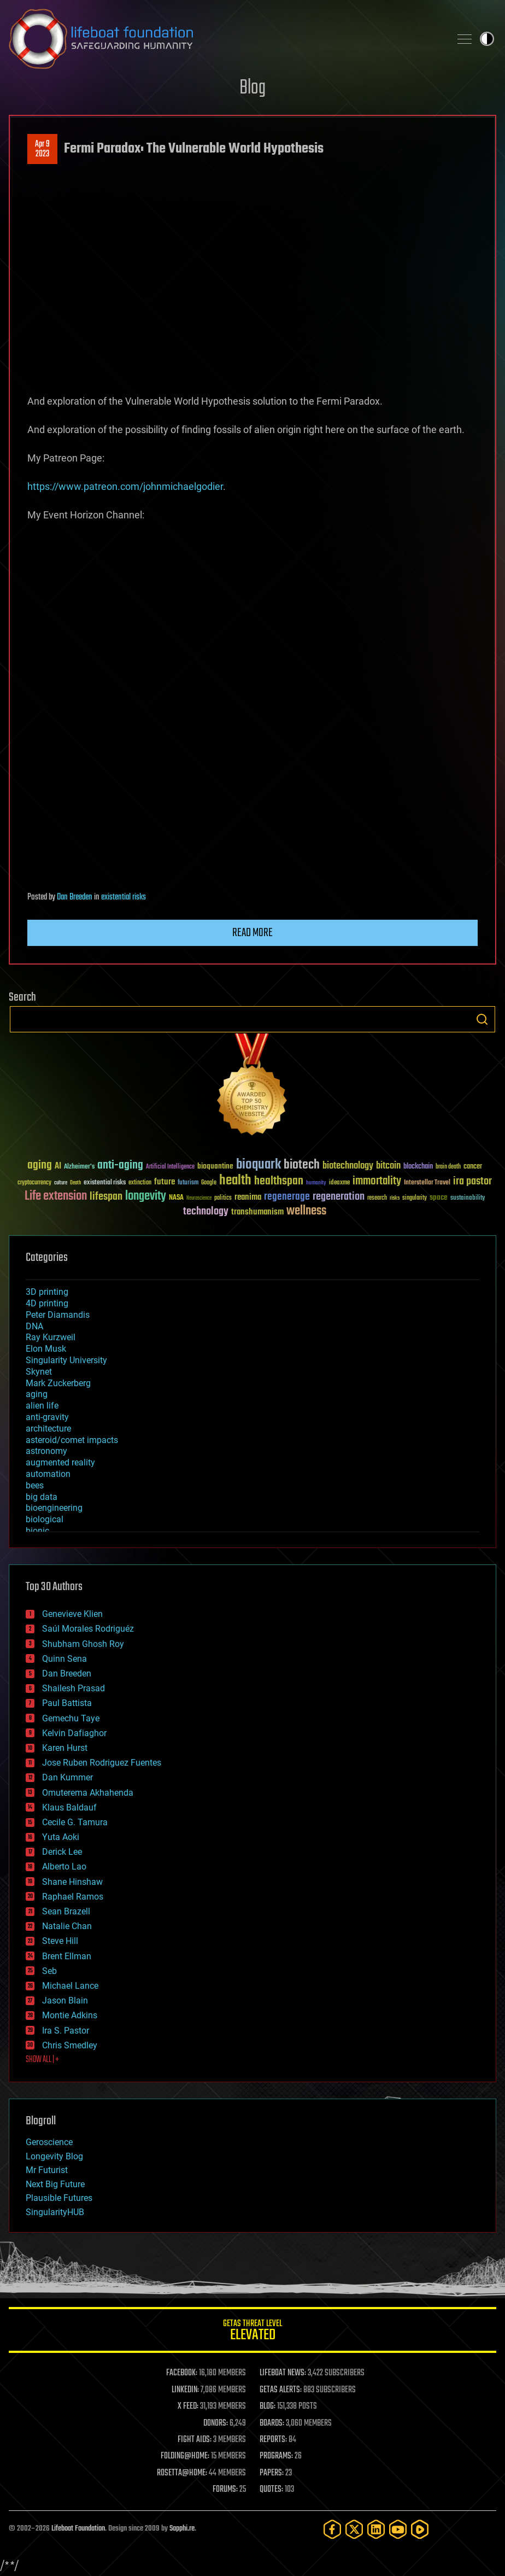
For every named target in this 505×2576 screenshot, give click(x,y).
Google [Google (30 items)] (208, 1183)
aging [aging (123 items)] (39, 1165)
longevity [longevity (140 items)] (145, 1196)
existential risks (123, 897)
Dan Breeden (74, 897)
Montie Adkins (69, 2015)
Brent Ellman (66, 1956)
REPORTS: (273, 2440)
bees (35, 1485)
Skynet (39, 1371)
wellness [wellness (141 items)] (306, 1211)
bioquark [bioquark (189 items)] (258, 1165)
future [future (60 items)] (164, 1182)
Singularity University (66, 1360)
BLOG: (267, 2406)
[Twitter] (354, 2529)
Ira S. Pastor (65, 2030)
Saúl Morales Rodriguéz (88, 1628)
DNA (34, 1326)
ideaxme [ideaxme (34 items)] (339, 1183)
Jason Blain (65, 2000)
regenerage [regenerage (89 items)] (287, 1197)
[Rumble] (419, 2529)
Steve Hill (60, 1941)
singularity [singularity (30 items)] (414, 1198)
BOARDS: (272, 2423)
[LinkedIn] (376, 2529)
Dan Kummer (67, 1777)
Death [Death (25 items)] (75, 1183)
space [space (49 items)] (439, 1197)
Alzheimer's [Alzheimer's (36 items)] (79, 1167)
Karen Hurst (64, 1748)
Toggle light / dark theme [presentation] (487, 39)
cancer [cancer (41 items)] (472, 1167)
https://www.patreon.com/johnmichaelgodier (125, 486)
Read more (252, 933)
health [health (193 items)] (235, 1181)
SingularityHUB (55, 2212)
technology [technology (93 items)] (205, 1212)
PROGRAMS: (276, 2456)
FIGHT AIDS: (195, 2440)
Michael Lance (70, 1986)
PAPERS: (272, 2473)
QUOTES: (271, 2489)
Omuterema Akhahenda (87, 1793)
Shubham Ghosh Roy (83, 1644)
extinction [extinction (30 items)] (139, 1183)
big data (41, 1497)
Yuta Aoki (60, 1837)
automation (48, 1474)
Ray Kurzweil (50, 1337)
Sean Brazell (66, 1911)
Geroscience (49, 2142)
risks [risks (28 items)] (395, 1198)
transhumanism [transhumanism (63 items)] (257, 1212)
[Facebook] (332, 2529)
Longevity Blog (54, 2156)
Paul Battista (67, 1703)
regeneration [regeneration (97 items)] (339, 1196)
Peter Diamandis (58, 1315)
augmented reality (60, 1462)
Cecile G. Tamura (75, 1822)
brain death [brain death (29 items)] (448, 1167)
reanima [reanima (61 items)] (247, 1197)
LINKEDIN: (185, 2390)
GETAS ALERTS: (281, 2390)
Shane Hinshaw (72, 1882)
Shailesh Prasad (73, 1688)
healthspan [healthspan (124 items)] (278, 1181)
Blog (252, 88)
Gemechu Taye (70, 1718)
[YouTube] (398, 2529)
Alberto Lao (64, 1866)
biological (44, 1519)
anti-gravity (47, 1417)
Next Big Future (55, 2184)
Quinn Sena (64, 1659)
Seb (49, 1971)
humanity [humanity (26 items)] (316, 1183)
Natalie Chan (67, 1926)
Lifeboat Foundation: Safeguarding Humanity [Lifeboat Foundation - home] (225, 39)
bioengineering (54, 1508)
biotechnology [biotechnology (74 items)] (347, 1166)
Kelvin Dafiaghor (74, 1733)
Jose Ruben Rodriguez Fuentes (101, 1762)
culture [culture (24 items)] (60, 1183)
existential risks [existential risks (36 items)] (105, 1183)
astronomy (46, 1451)
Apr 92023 (42, 149)
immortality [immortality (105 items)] (377, 1181)
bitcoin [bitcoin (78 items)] (388, 1166)
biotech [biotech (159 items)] (302, 1165)
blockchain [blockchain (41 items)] (418, 1167)
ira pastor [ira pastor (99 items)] (472, 1181)
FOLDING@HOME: (185, 2456)
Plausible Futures (59, 2198)
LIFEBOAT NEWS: (283, 2373)
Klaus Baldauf (69, 1807)
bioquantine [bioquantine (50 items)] (215, 1166)
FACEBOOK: (181, 2373)
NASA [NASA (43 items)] (176, 1198)
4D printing (47, 1303)
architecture (48, 1428)
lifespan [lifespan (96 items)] (106, 1196)
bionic (37, 1531)
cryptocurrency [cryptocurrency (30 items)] (34, 1183)
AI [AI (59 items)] (58, 1166)
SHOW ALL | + (42, 2060)
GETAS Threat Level (252, 2332)
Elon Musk (46, 1349)
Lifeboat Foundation (78, 2528)
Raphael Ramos (72, 1896)
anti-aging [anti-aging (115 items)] (120, 1165)
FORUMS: (225, 2489)
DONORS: (215, 2423)
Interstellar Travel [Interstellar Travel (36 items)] (427, 1183)
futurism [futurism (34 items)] (188, 1183)
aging (37, 1394)
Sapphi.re (182, 2528)
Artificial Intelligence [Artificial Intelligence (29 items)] (170, 1167)
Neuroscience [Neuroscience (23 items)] (199, 1199)
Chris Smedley (69, 2045)
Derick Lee (62, 1852)
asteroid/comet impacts (72, 1440)
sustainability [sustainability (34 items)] (467, 1198)
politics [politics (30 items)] (223, 1198)
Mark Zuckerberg (58, 1383)
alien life (42, 1405)
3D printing (47, 1292)
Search (482, 1019)
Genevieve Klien (72, 1614)
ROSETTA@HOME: (182, 2473)
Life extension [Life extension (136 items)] (56, 1196)
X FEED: (188, 2406)
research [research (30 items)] (377, 1198)
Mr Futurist (47, 2170)
